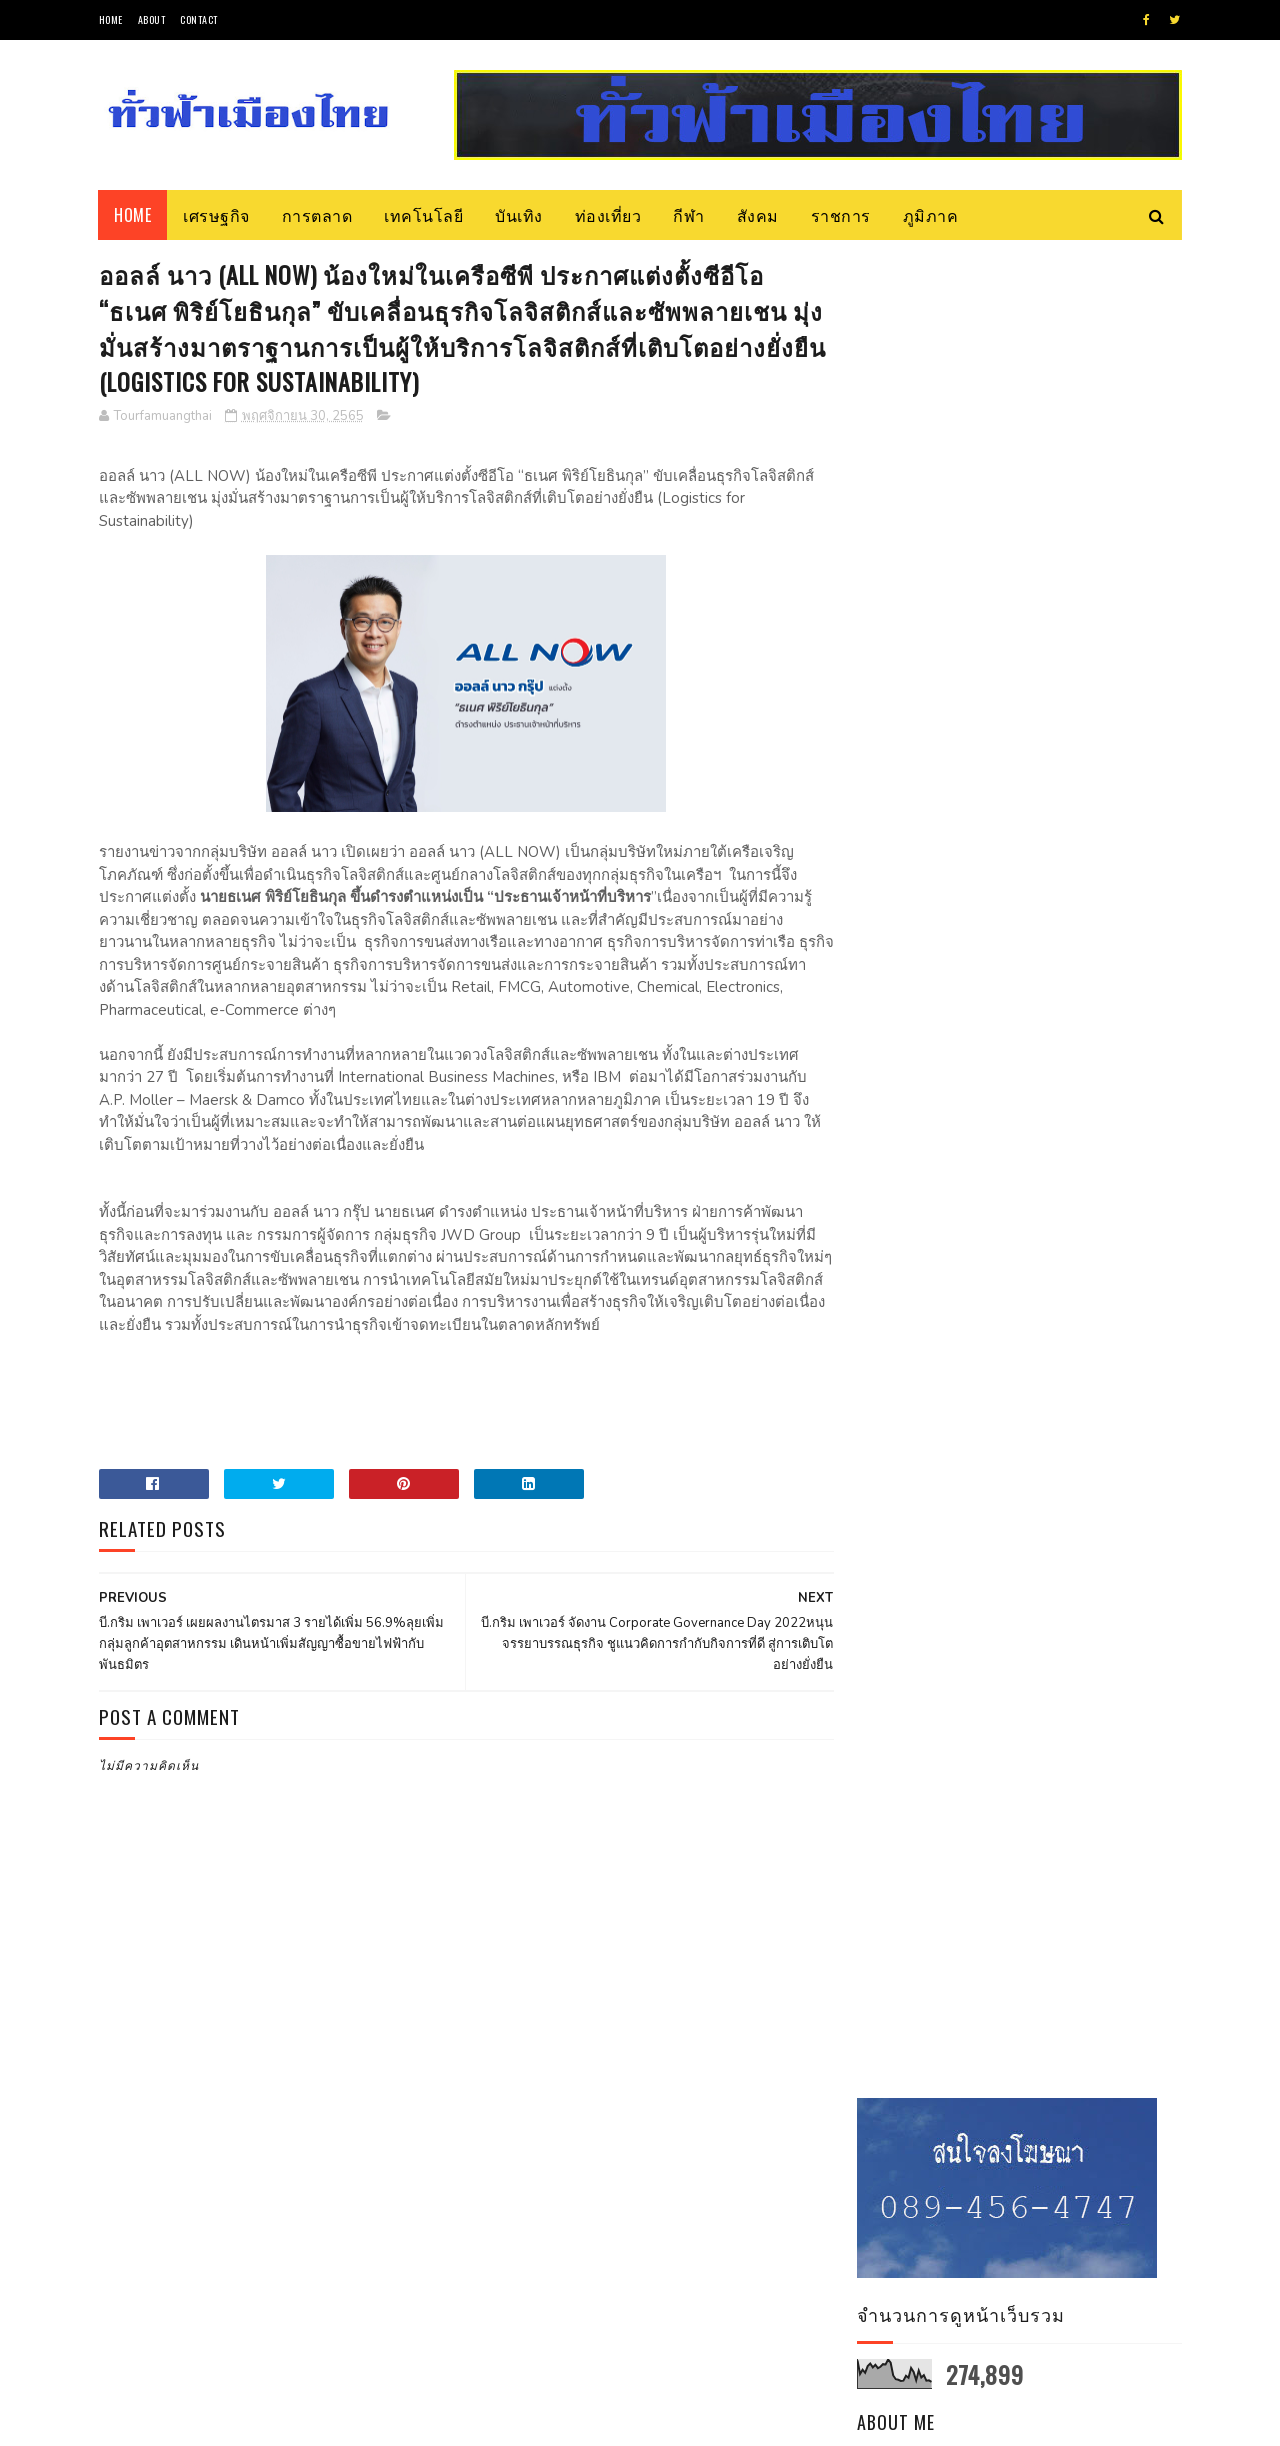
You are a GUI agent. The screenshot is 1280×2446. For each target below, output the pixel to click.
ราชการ (841, 215)
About (152, 19)
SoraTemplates (193, 2420)
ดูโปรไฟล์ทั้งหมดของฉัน (1029, 661)
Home (111, 19)
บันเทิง (520, 215)
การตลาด (317, 215)
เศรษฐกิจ (217, 215)
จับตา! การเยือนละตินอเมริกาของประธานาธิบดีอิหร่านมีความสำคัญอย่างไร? (1076, 1043)
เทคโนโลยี (424, 215)
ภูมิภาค (931, 215)
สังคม (758, 215)
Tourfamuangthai (1027, 635)
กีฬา (690, 215)
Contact (199, 19)
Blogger (340, 2420)
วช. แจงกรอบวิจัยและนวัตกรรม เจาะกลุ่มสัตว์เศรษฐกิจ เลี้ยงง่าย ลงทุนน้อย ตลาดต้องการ (1075, 944)
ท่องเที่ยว (608, 215)
